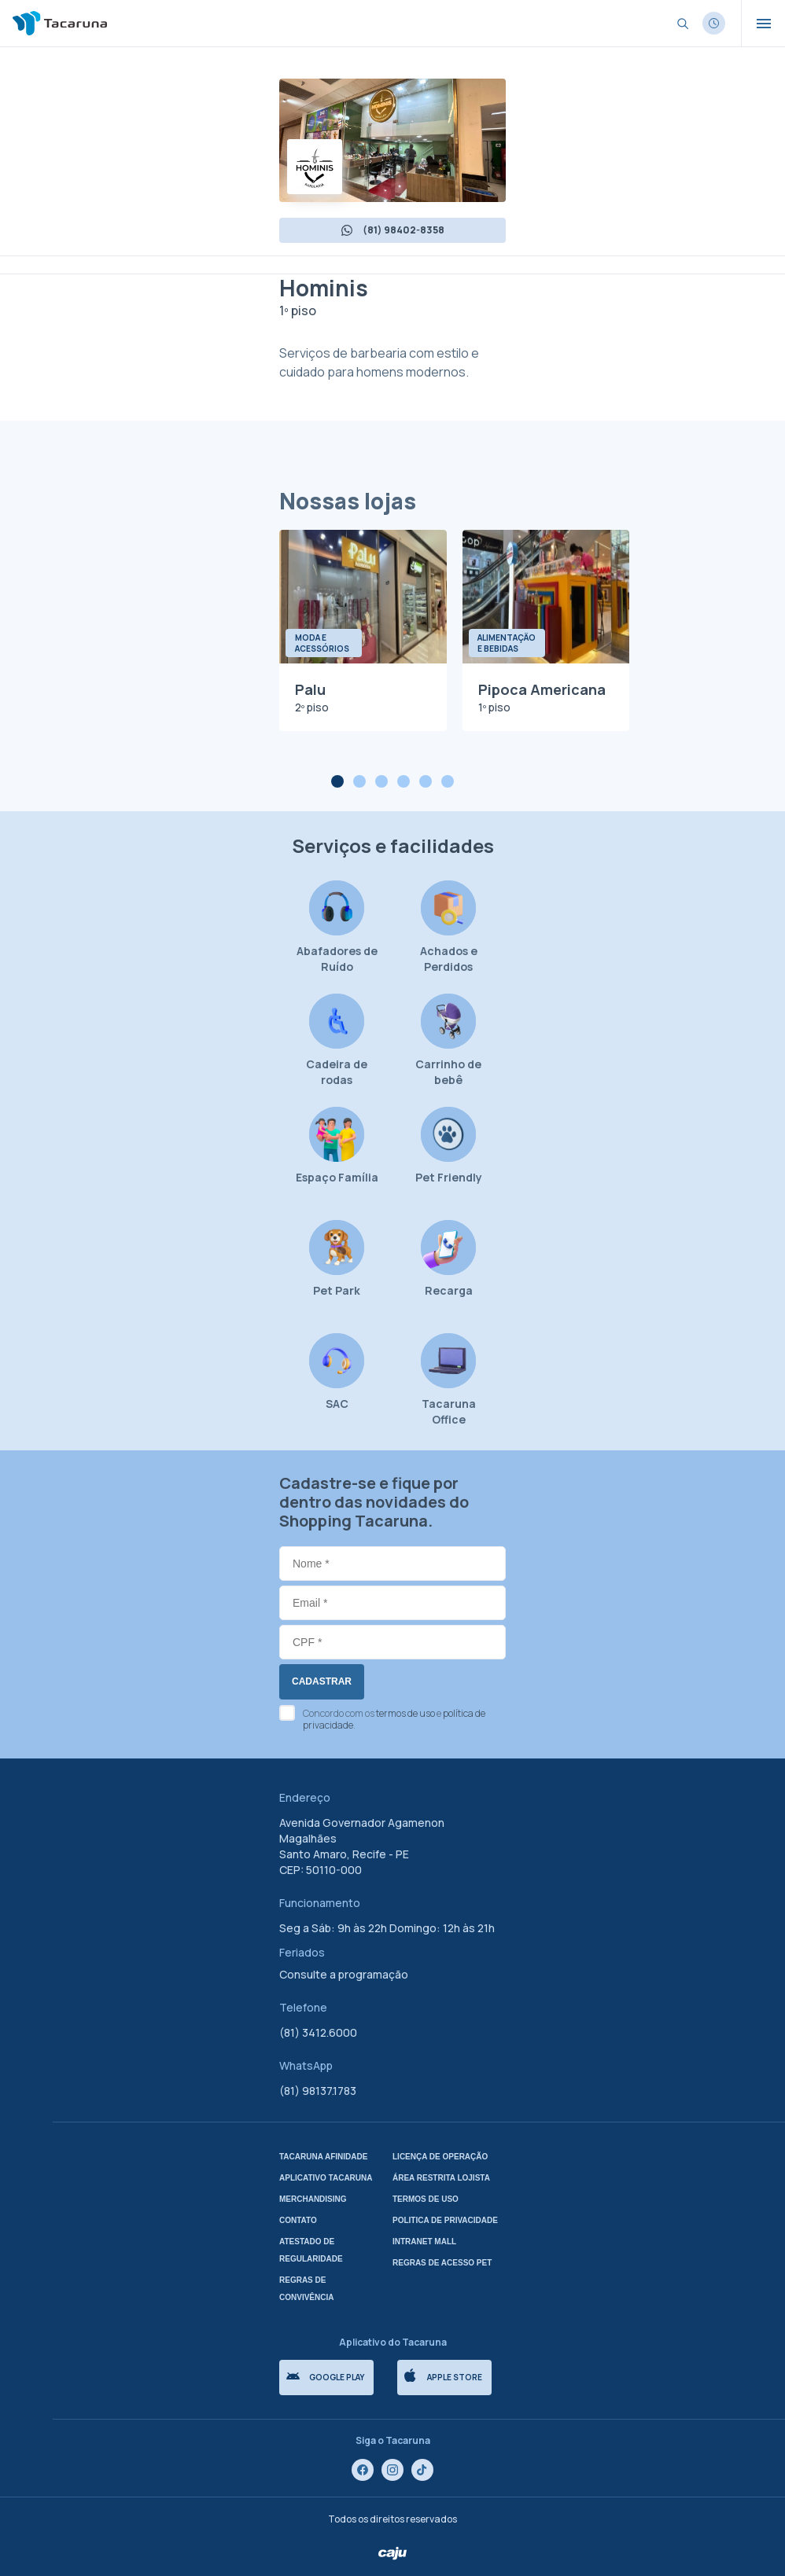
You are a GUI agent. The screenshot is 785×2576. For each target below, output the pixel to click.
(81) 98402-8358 (392, 230)
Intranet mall (424, 2241)
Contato (298, 2220)
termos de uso (405, 1713)
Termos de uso (425, 2199)
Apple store (443, 2375)
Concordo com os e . (394, 1719)
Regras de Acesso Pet (442, 2262)
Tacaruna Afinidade (323, 2156)
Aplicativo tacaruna (326, 2178)
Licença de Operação (440, 2156)
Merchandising (313, 2199)
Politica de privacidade (445, 2220)
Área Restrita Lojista (441, 2178)
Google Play (325, 2377)
